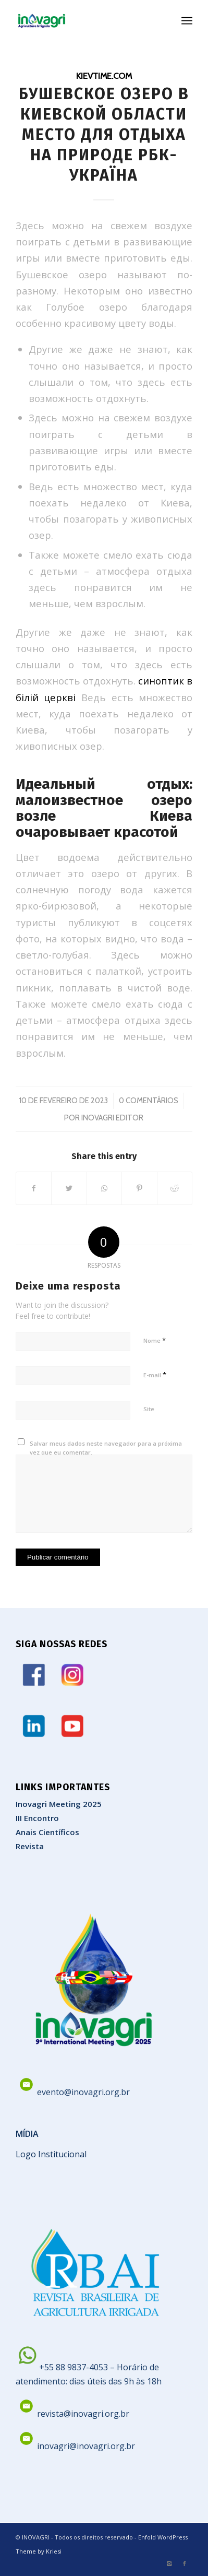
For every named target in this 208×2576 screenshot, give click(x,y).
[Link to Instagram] (169, 2563)
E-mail (154, 1374)
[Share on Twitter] (69, 1188)
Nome (154, 1340)
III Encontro (37, 1818)
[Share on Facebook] (33, 1188)
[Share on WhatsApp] (104, 1188)
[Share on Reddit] (174, 1188)
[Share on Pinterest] (139, 1188)
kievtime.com (104, 75)
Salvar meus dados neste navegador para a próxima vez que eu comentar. (106, 1447)
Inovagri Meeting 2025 (59, 1804)
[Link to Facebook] (184, 2563)
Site (148, 1409)
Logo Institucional (51, 2154)
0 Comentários (148, 1100)
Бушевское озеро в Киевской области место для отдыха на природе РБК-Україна (104, 135)
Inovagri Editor (112, 1117)
